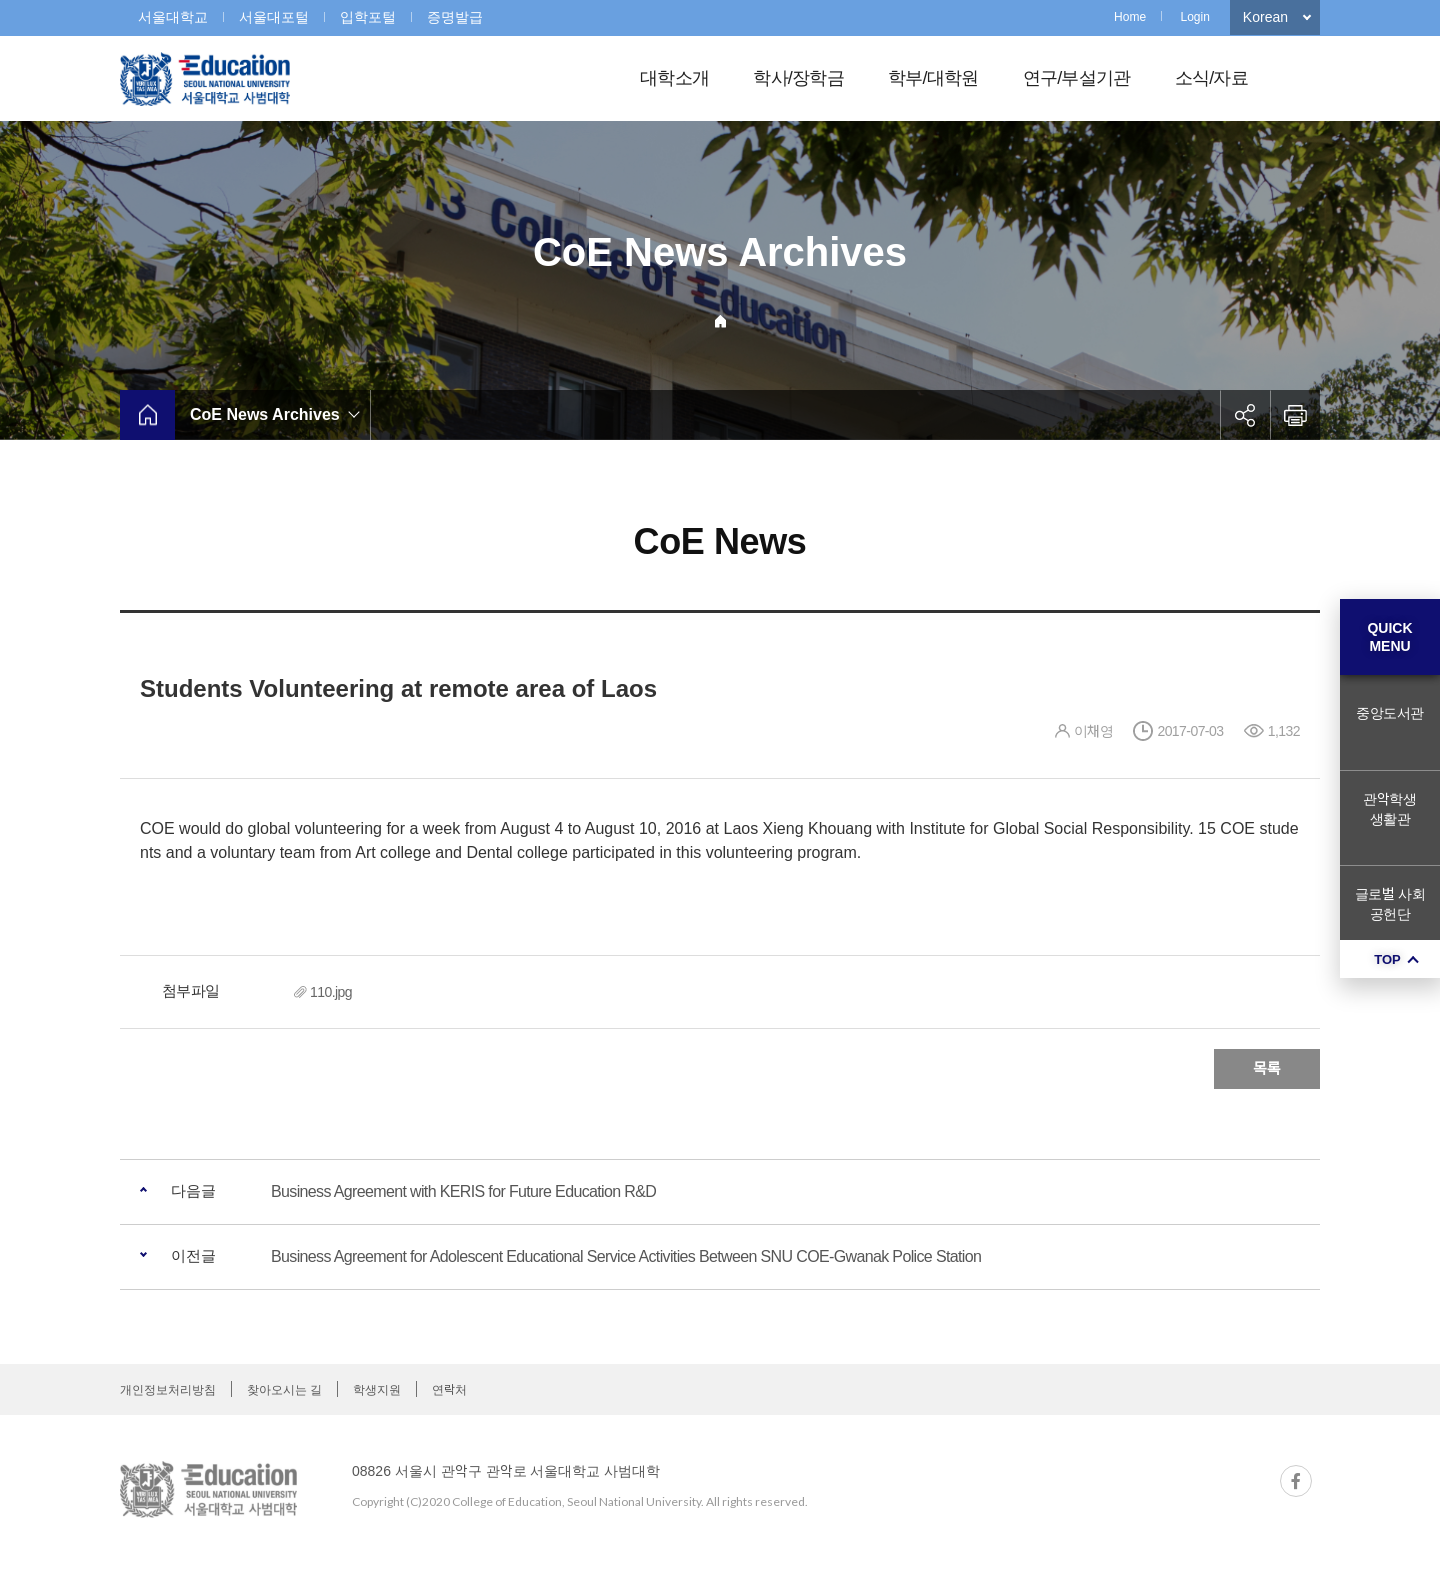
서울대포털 (274, 17)
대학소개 (674, 78)
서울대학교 (173, 17)
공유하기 (1245, 415)
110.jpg (331, 992)
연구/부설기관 (1077, 78)
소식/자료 (1211, 78)
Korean (1265, 17)
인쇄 (1295, 415)
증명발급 (455, 17)
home (147, 415)
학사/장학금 (798, 78)
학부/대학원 (933, 78)
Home (1130, 17)
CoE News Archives (265, 414)
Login (1194, 17)
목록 (1267, 1068)
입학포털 (368, 17)
